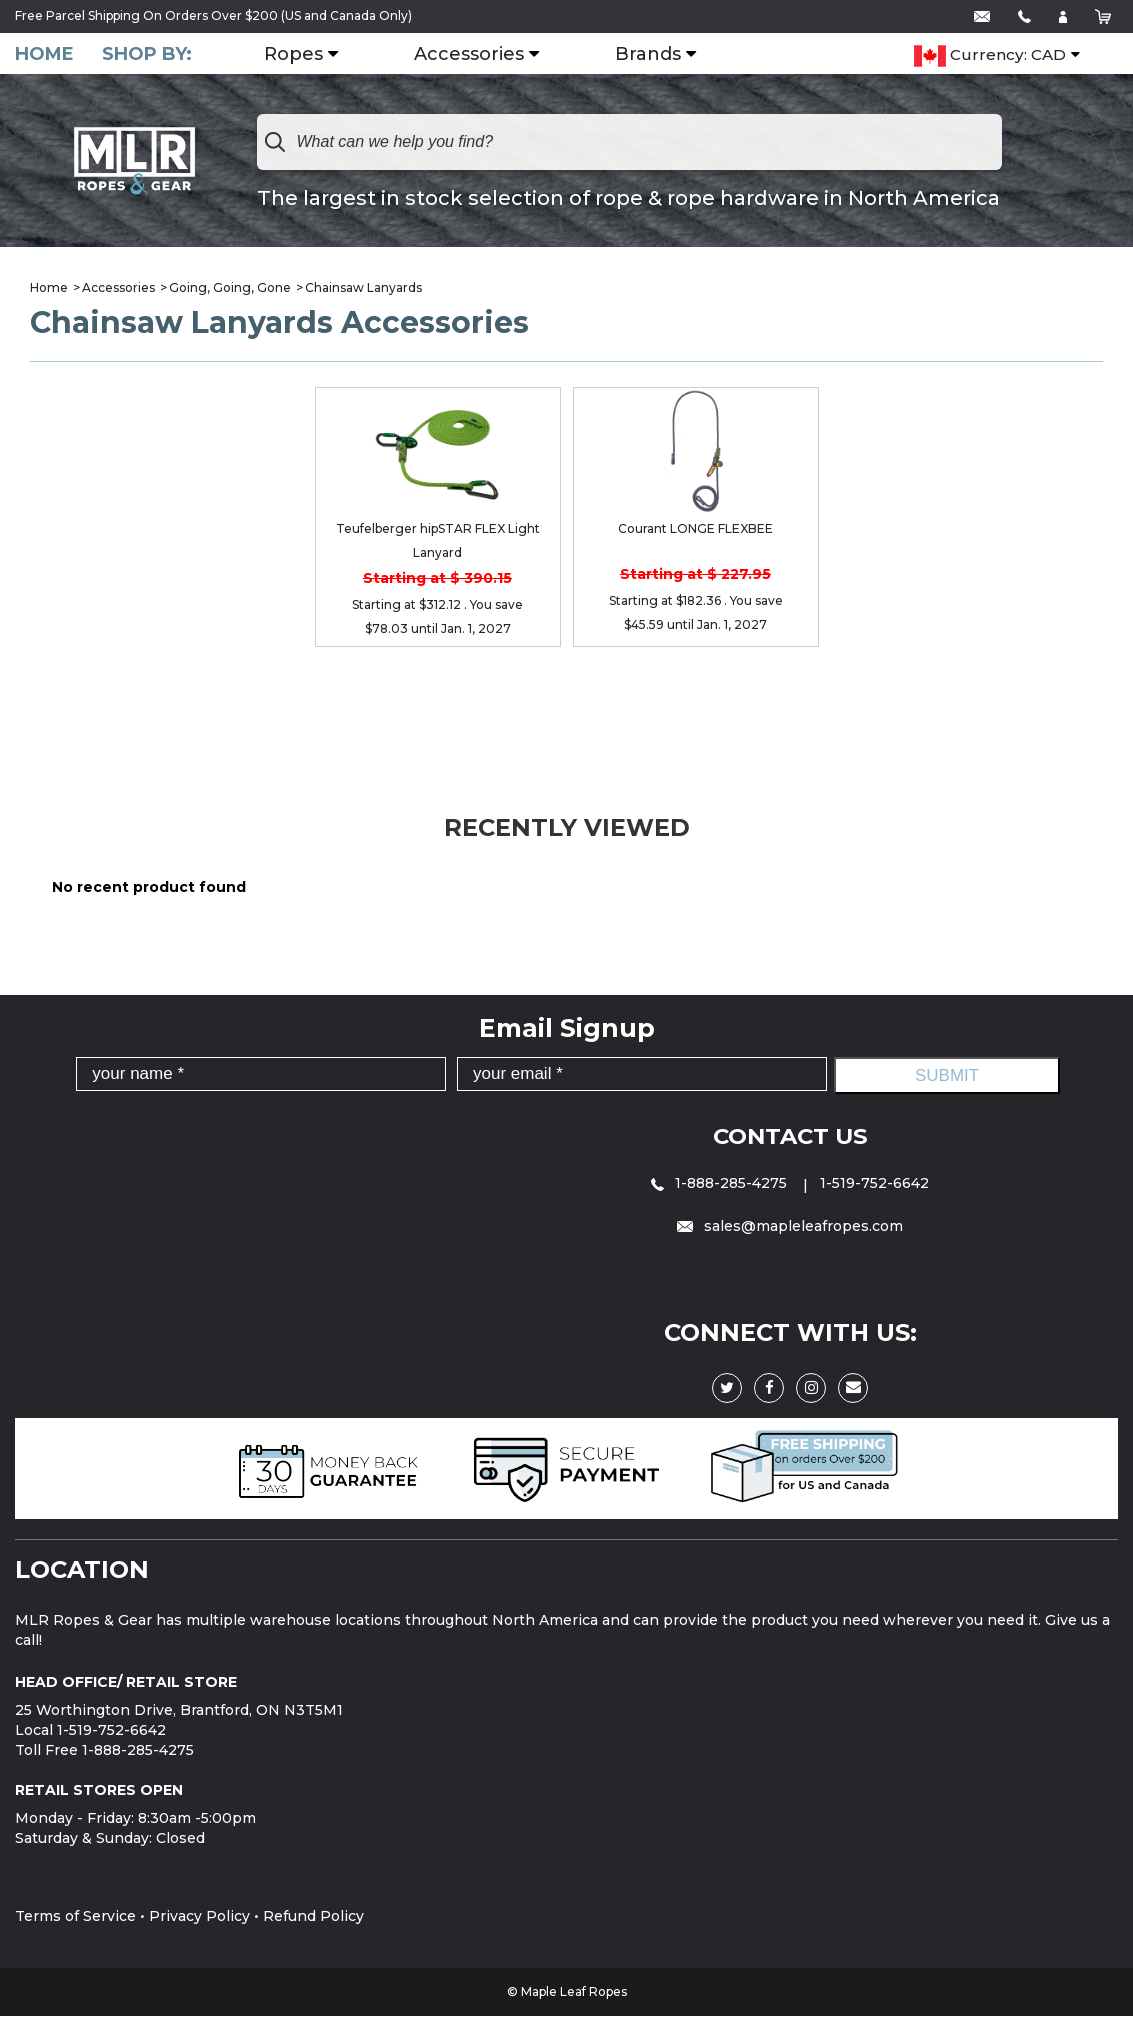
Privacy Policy (199, 1918)
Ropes (305, 55)
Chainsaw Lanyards (363, 289)
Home (44, 54)
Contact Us (790, 1137)
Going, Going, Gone (230, 289)
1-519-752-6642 (874, 1185)
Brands (660, 55)
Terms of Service (75, 1918)
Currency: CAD (990, 56)
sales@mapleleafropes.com (790, 1228)
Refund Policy (313, 1918)
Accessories (481, 55)
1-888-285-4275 (721, 1185)
